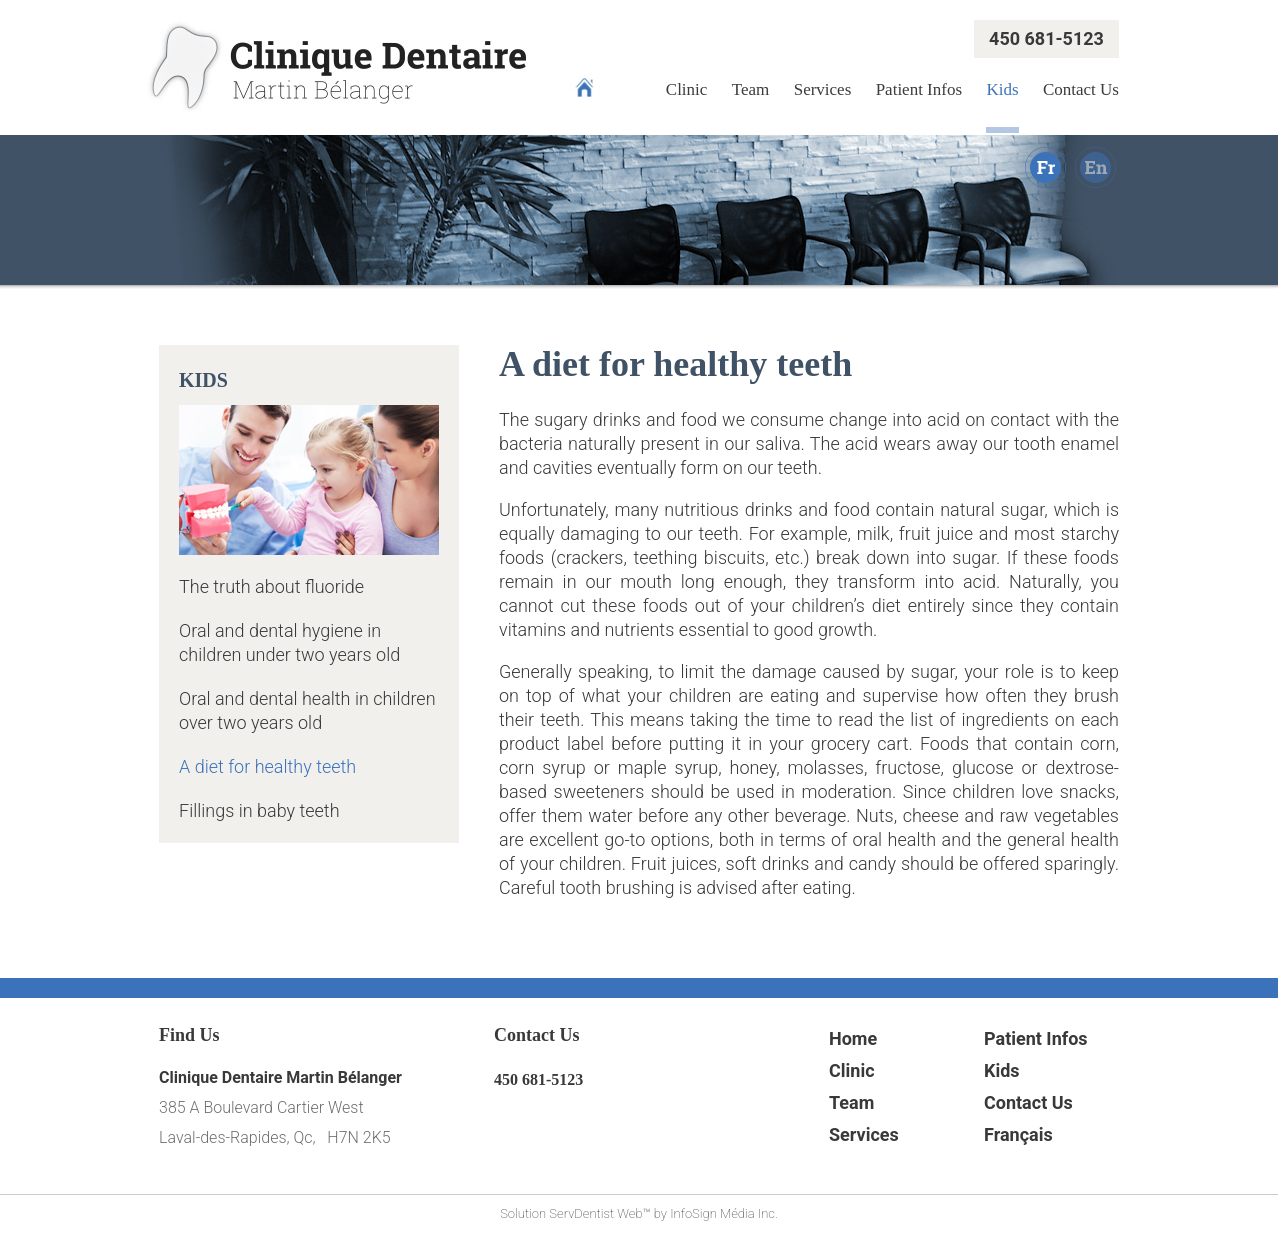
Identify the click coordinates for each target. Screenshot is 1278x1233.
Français (1018, 1134)
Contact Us (1081, 89)
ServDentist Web (595, 1213)
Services (823, 89)
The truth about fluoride (271, 586)
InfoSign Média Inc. (724, 1213)
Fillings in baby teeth (259, 810)
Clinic (687, 89)
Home (853, 1038)
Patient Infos (919, 89)
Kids (1002, 89)
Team (751, 89)
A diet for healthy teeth (267, 766)
